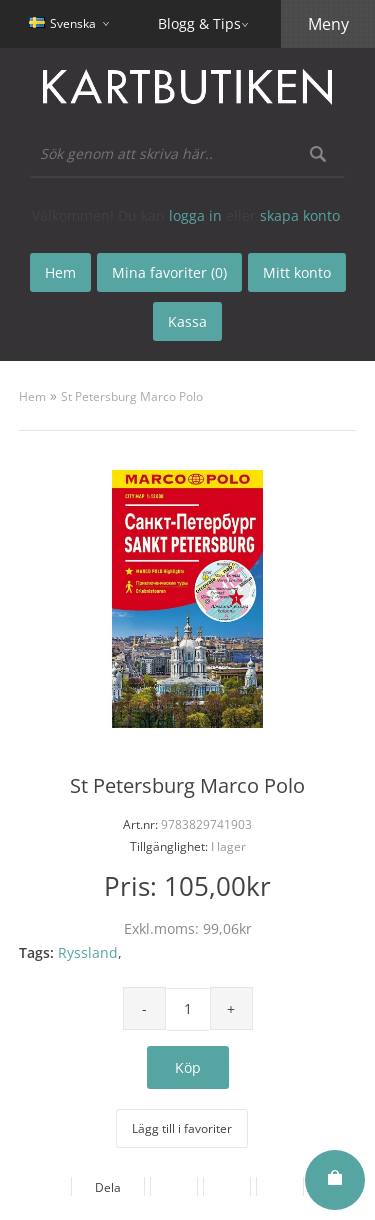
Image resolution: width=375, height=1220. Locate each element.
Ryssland (88, 952)
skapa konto (300, 215)
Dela (108, 1187)
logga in (195, 215)
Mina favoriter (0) (169, 272)
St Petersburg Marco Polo (132, 396)
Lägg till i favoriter (182, 1128)
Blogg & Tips (199, 23)
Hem (32, 396)
